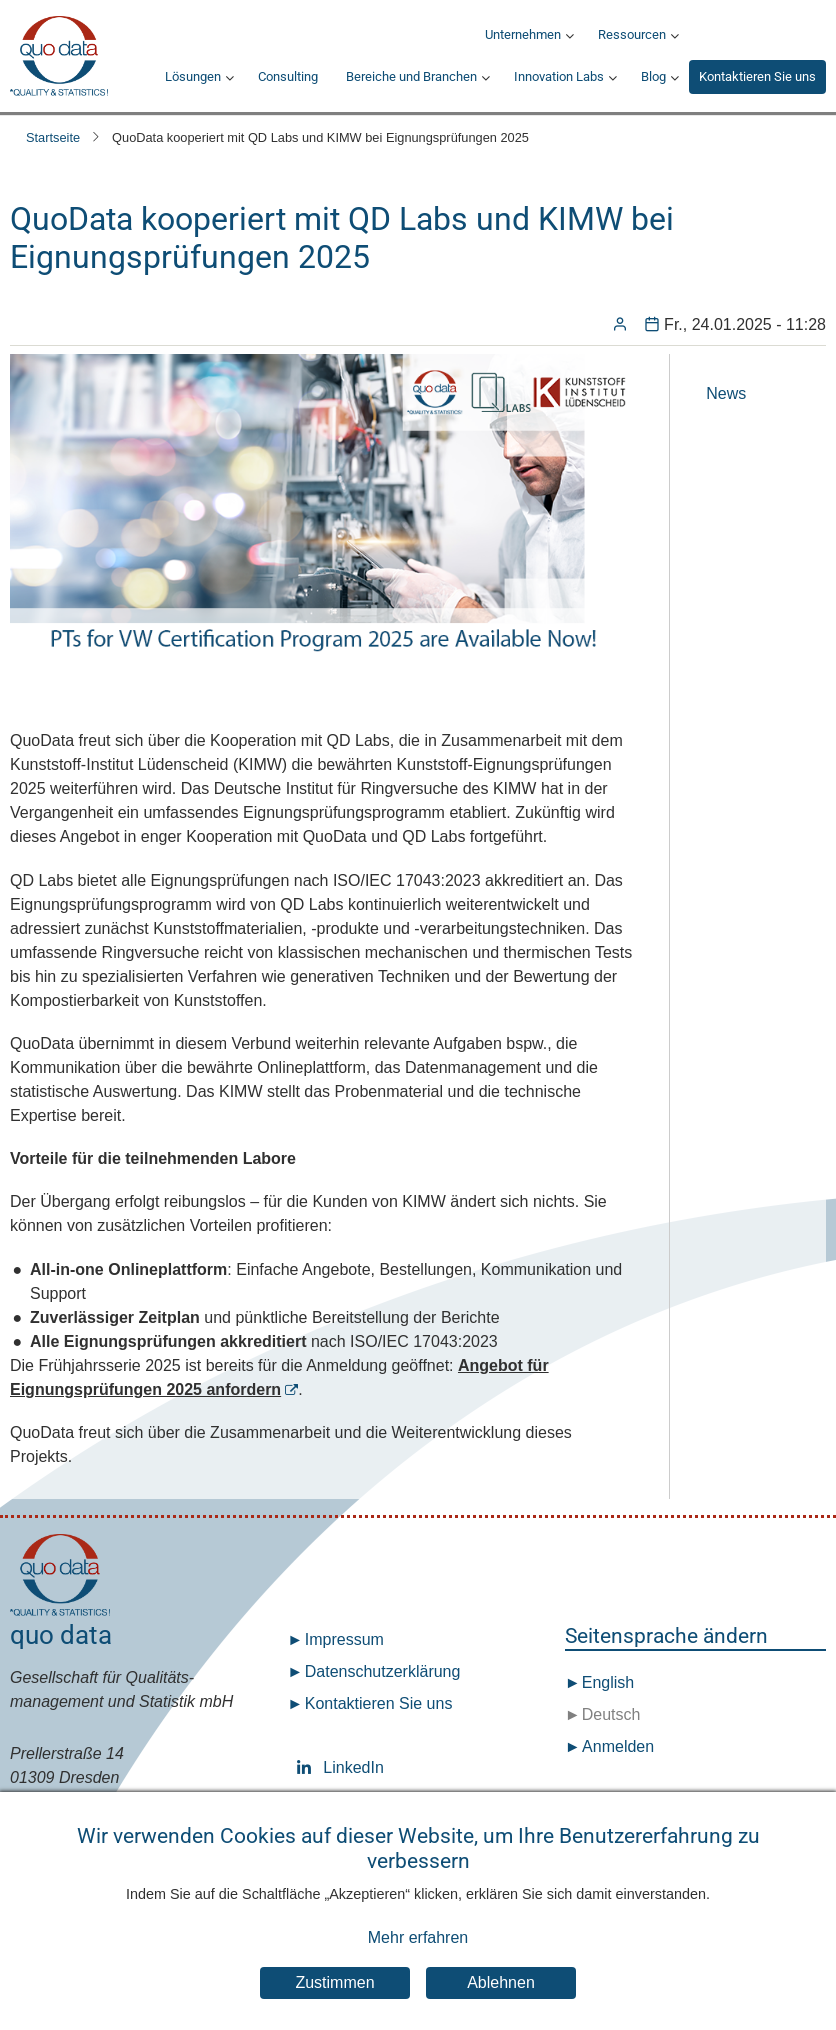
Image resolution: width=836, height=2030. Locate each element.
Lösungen (193, 76)
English (605, 1682)
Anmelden (618, 1746)
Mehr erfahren (418, 1961)
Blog (653, 76)
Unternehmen (523, 34)
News (726, 393)
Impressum (344, 1639)
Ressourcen (632, 34)
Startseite (53, 137)
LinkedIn (308, 1767)
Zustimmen (334, 2005)
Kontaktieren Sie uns (757, 76)
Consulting (288, 76)
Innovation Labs (559, 76)
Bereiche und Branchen (411, 76)
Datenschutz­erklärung (383, 1671)
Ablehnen (501, 2005)
